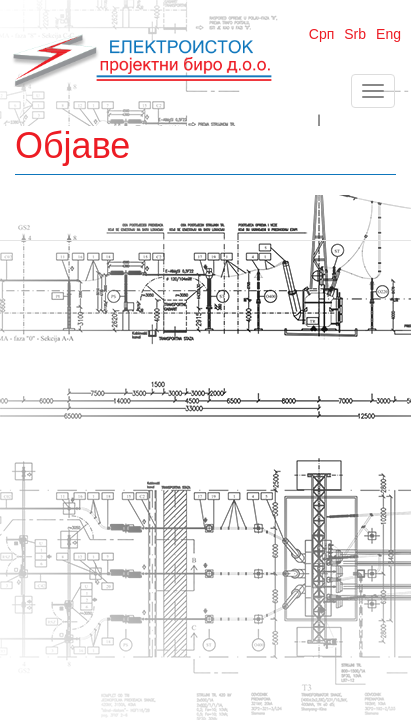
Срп (321, 34)
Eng (388, 34)
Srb (355, 34)
